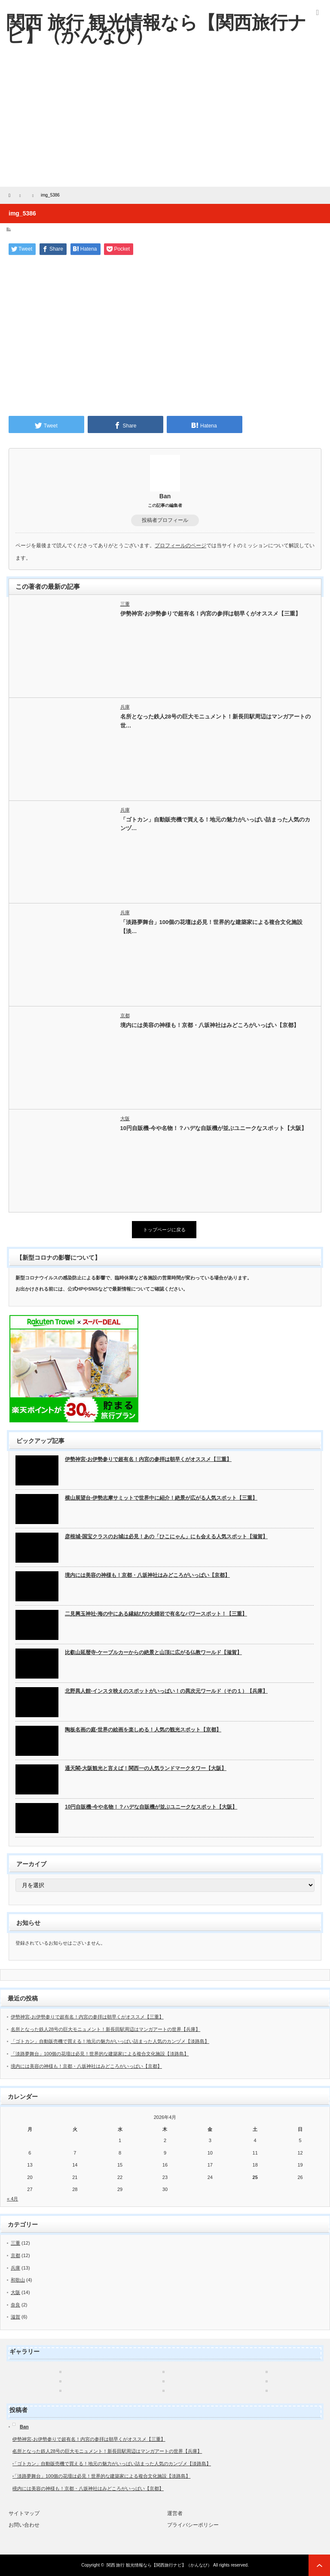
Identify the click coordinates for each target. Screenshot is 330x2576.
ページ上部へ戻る (319, 2565)
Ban (165, 496)
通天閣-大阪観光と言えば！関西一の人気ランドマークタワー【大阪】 (145, 1768)
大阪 (125, 1118)
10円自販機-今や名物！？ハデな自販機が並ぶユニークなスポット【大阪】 (213, 1128)
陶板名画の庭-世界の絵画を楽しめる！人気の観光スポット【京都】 (143, 1730)
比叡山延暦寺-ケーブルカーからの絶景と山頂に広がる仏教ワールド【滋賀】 (153, 1652)
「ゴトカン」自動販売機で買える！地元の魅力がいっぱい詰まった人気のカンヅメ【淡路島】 (110, 2041)
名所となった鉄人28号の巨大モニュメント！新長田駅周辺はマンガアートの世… (215, 721)
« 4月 (12, 2198)
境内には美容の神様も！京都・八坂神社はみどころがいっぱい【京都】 (209, 1025)
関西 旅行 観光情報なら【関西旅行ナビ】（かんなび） (159, 2565)
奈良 (15, 2304)
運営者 (175, 2513)
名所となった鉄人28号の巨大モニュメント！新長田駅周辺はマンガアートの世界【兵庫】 (105, 2029)
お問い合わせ (24, 2525)
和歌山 (18, 2279)
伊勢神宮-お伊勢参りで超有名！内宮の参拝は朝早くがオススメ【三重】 (210, 613)
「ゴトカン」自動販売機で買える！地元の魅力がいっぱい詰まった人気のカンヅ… (215, 824)
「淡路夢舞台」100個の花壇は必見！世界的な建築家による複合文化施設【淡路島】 (100, 2053)
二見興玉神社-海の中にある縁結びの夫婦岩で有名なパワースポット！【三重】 (156, 1614)
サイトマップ (24, 2513)
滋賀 (15, 2316)
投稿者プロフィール (165, 520)
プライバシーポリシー (193, 2525)
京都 (125, 1015)
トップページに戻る (164, 1229)
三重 (125, 603)
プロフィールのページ (180, 545)
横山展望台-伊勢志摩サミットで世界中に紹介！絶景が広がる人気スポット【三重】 (161, 1498)
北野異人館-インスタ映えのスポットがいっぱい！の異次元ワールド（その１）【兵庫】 (166, 1691)
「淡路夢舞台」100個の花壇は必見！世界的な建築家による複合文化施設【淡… (211, 926)
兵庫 (125, 706)
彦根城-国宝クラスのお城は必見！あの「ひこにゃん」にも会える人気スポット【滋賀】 (166, 1536)
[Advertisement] (165, 122)
